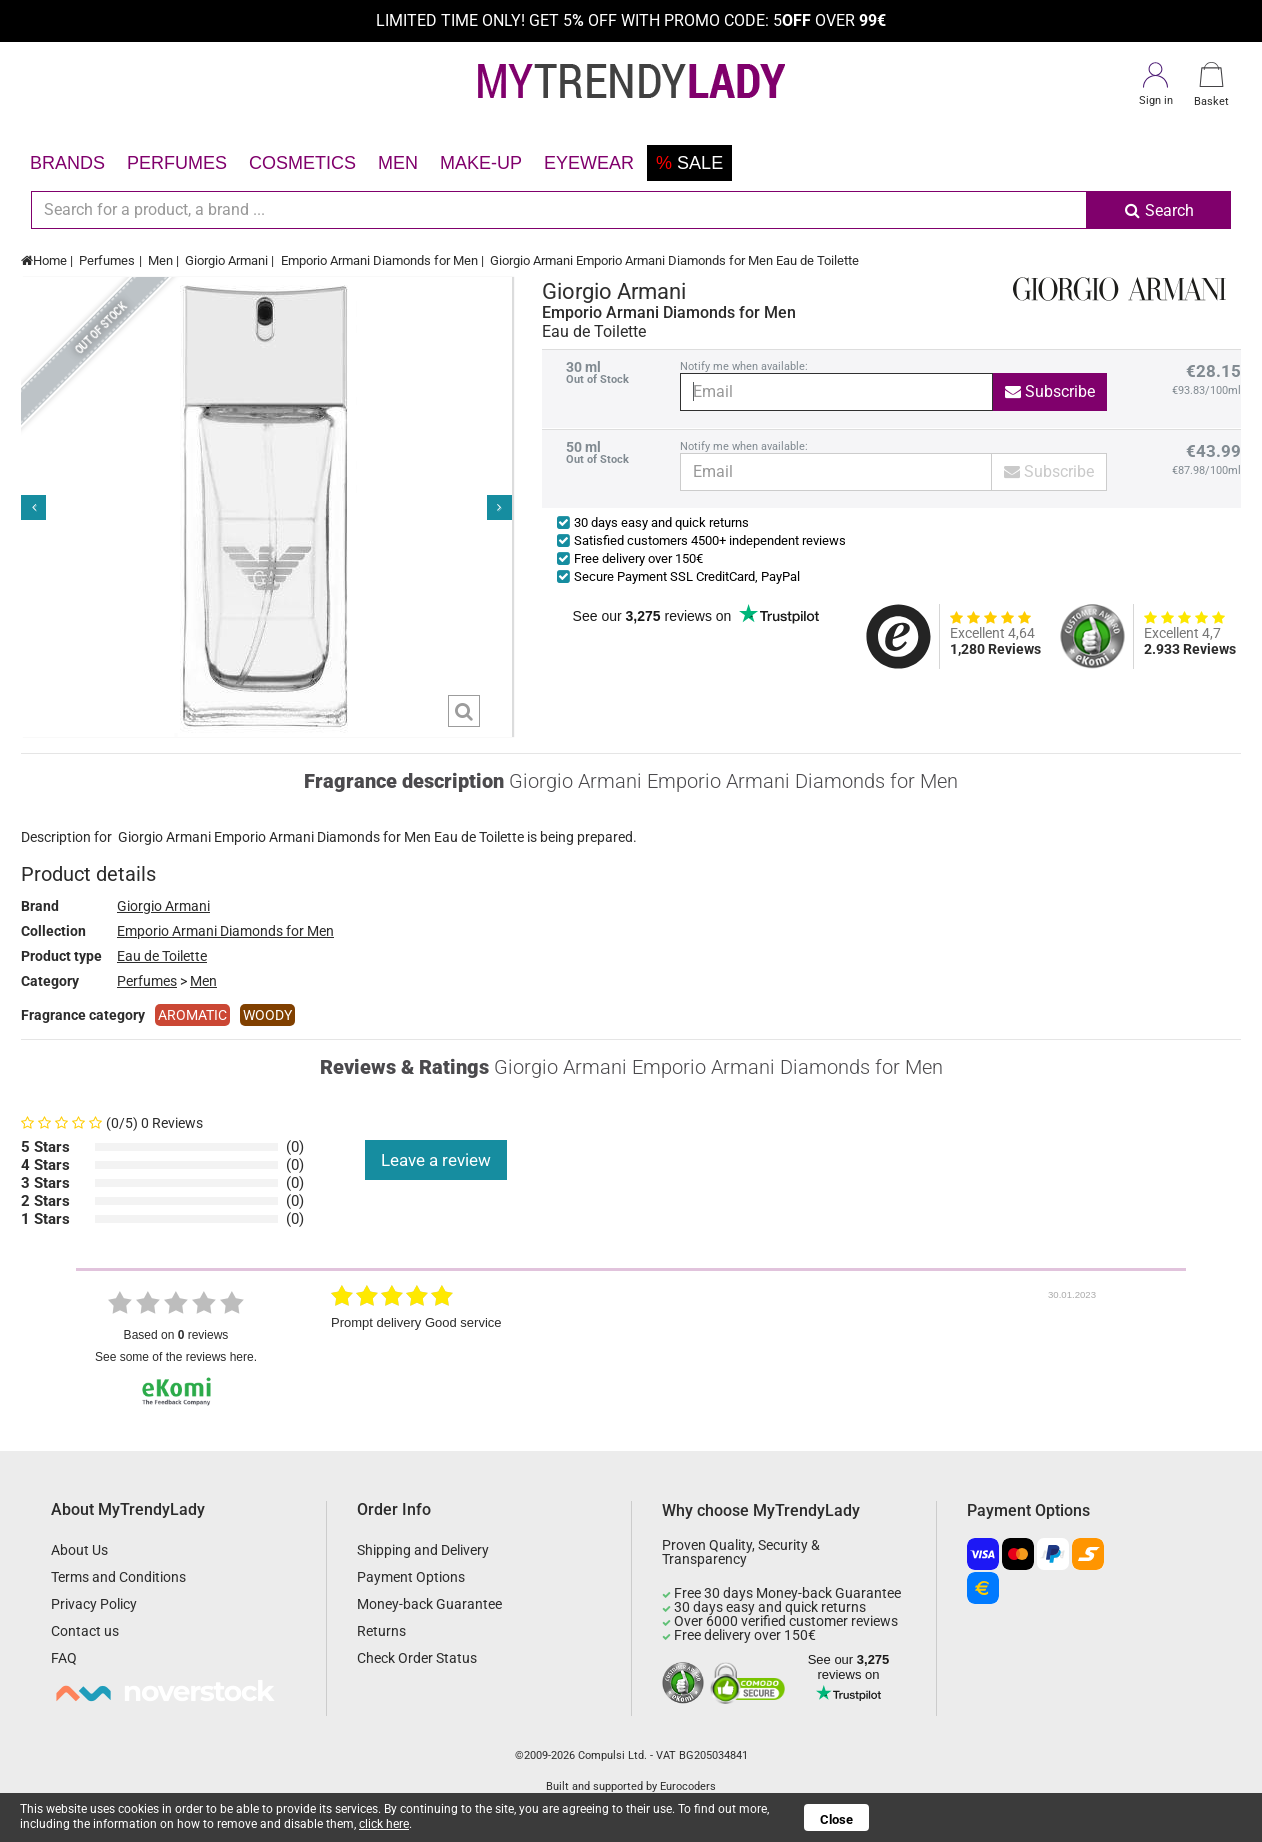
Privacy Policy (94, 1604)
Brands (67, 163)
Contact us (85, 1631)
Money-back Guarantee (429, 1604)
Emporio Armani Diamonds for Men (379, 260)
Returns (381, 1631)
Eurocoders (688, 1786)
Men (398, 163)
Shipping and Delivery (423, 1550)
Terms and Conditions (118, 1577)
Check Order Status (417, 1658)
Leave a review (436, 1160)
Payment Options (411, 1577)
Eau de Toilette (162, 956)
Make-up (481, 163)
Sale (689, 163)
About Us (79, 1550)
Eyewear (589, 163)
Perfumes (177, 163)
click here (384, 1824)
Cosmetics (302, 163)
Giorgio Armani (226, 260)
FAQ (64, 1658)
